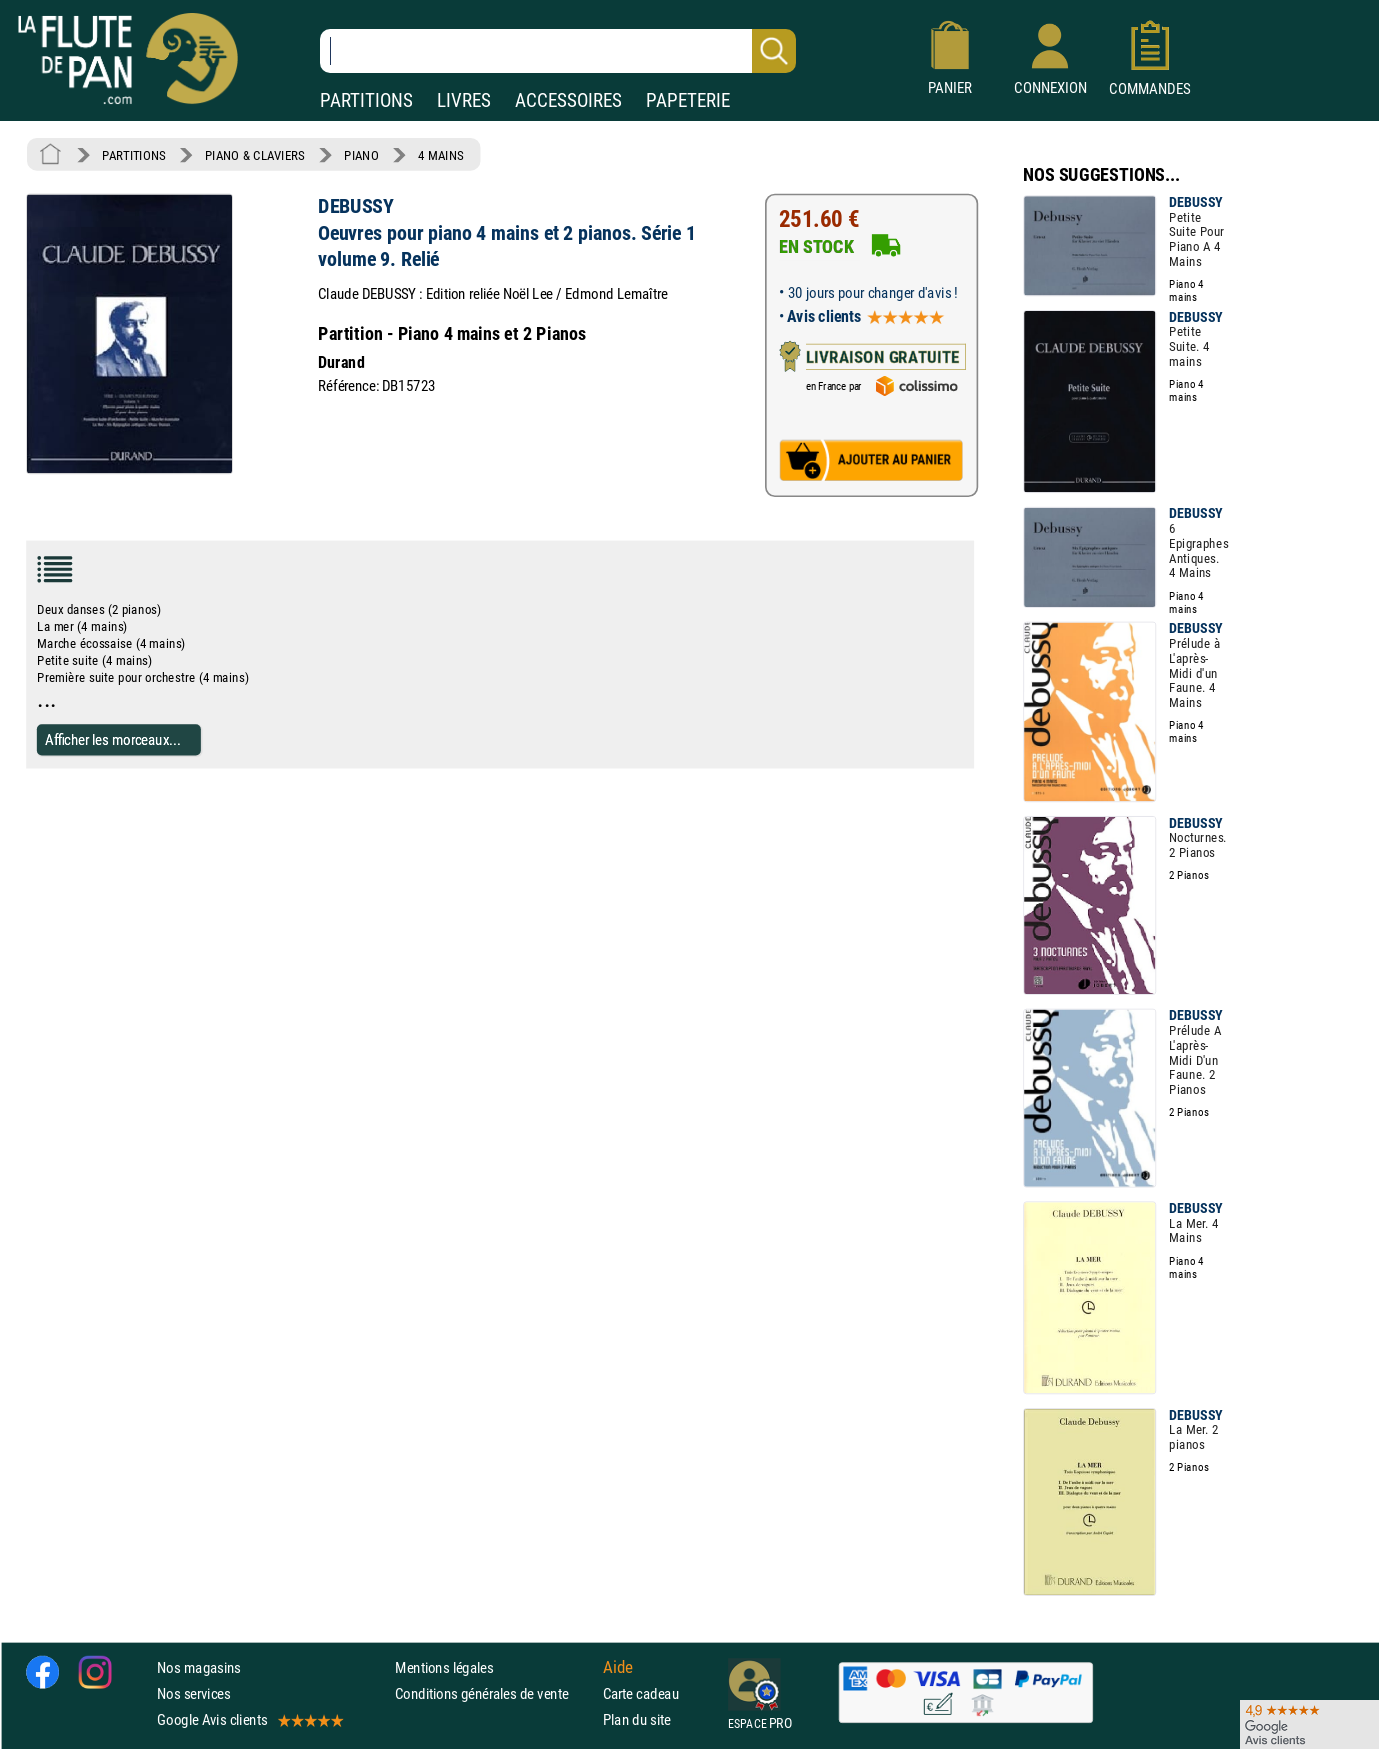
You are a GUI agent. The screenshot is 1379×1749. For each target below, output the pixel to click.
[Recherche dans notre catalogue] (558, 51)
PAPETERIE (688, 100)
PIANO (361, 155)
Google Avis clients (249, 1719)
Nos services (193, 1693)
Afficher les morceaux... (113, 739)
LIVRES (464, 100)
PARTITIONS (366, 100)
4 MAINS (440, 155)
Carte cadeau (641, 1693)
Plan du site (637, 1719)
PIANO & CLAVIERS (255, 155)
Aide (618, 1667)
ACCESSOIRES (568, 100)
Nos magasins (199, 1667)
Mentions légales (444, 1667)
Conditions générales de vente (494, 1693)
